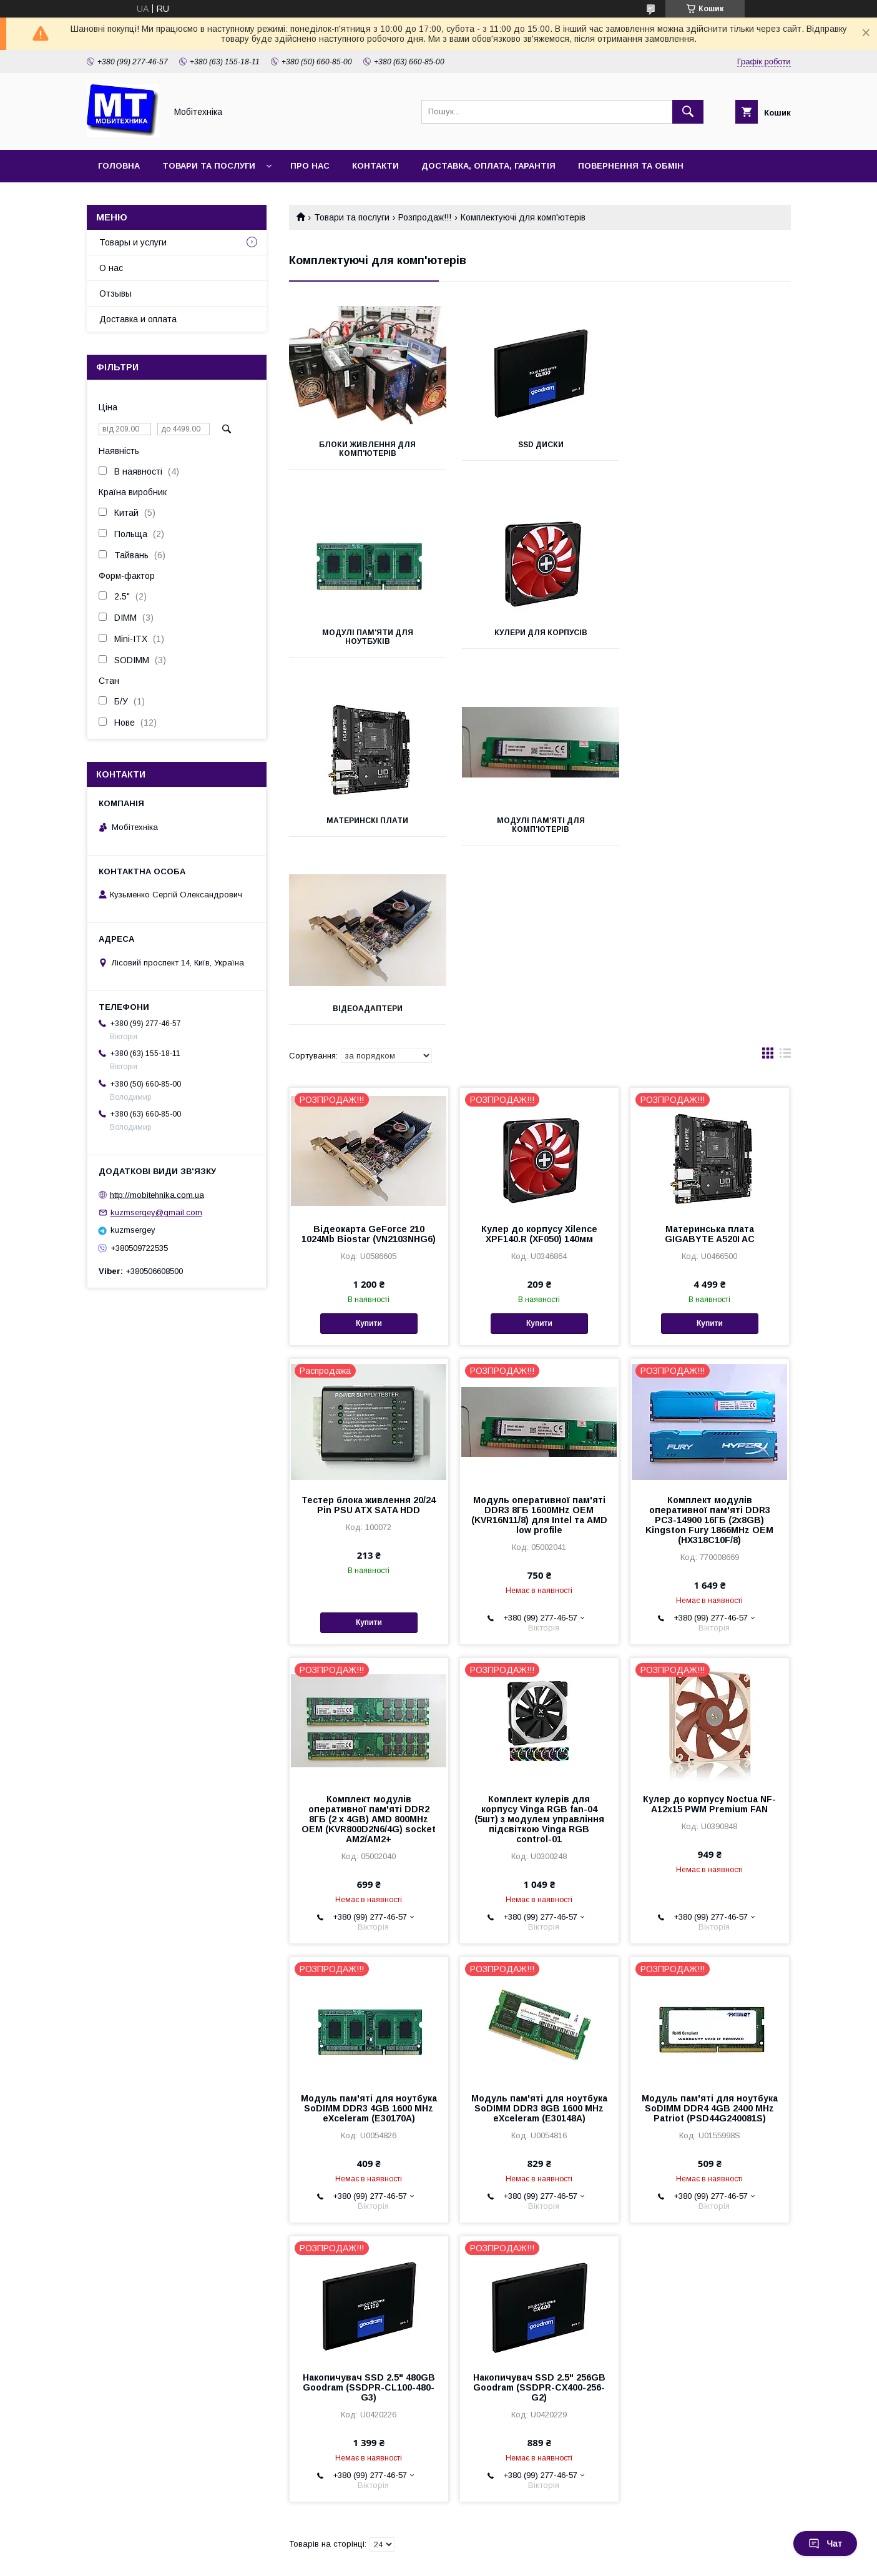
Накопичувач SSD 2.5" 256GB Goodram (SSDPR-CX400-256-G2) (539, 2199)
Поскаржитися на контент (412, 2559)
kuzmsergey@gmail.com (156, 1212)
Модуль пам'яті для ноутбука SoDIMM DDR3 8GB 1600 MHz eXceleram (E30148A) (539, 1920)
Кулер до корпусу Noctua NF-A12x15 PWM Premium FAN (709, 1616)
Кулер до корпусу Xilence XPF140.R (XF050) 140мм (539, 1046)
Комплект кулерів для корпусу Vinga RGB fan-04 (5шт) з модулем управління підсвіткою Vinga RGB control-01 (539, 1631)
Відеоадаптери (367, 820)
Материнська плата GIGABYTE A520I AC (710, 1046)
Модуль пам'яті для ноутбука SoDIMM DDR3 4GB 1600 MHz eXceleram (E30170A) (369, 1920)
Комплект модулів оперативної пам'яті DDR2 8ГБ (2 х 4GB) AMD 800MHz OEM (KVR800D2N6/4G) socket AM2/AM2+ (368, 1631)
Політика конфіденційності (510, 2559)
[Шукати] (687, 112)
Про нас (310, 165)
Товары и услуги (133, 242)
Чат (825, 2543)
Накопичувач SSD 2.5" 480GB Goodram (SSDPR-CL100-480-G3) (369, 2199)
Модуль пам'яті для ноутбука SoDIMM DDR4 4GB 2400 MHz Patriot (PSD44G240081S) (710, 1920)
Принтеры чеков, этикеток (114, 2485)
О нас (111, 268)
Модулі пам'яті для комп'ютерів (712, 637)
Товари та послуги (208, 165)
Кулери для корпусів (367, 632)
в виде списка (785, 868)
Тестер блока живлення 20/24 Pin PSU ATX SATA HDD (368, 1317)
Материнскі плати (540, 632)
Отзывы (115, 294)
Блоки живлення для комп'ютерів (367, 449)
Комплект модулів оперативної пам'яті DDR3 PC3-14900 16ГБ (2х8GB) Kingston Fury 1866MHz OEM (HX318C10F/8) (709, 1332)
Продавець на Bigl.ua (439, 2548)
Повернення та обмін (630, 165)
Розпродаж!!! (424, 217)
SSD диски (539, 444)
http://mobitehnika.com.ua (157, 1194)
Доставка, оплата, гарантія (488, 165)
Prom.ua (497, 2536)
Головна (119, 165)
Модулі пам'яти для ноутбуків (712, 449)
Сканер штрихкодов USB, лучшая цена (141, 2470)
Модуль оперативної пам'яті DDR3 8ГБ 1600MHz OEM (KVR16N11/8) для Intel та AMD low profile (539, 1327)
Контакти (375, 165)
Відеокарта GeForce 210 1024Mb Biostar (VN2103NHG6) (368, 1046)
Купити (369, 1135)
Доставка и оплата (138, 319)
